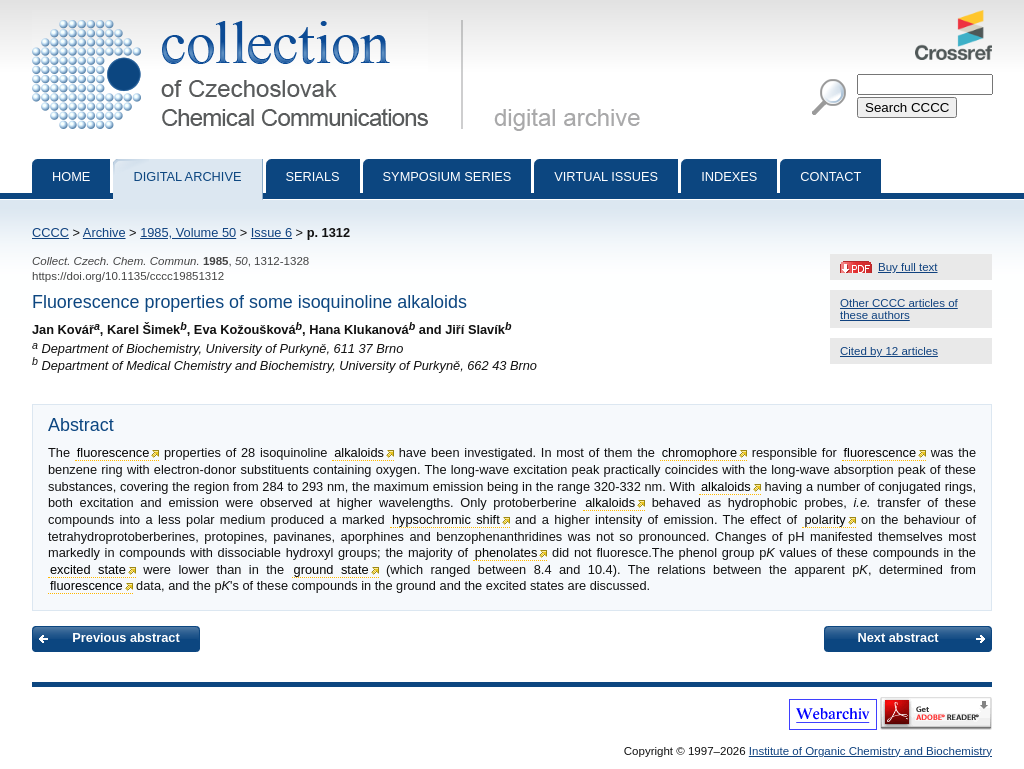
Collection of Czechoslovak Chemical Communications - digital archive (251, 18)
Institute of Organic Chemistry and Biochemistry (870, 751)
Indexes (729, 176)
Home (71, 176)
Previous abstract (125, 637)
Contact (830, 176)
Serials (313, 176)
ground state (331, 569)
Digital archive (187, 176)
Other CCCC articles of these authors (899, 309)
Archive (104, 232)
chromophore (699, 452)
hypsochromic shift (446, 519)
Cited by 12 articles (889, 351)
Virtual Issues (606, 176)
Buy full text (908, 267)
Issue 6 (271, 232)
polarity (824, 519)
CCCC (50, 232)
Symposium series (447, 176)
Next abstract (897, 637)
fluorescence (113, 452)
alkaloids (359, 452)
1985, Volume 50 (188, 232)
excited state (88, 569)
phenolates (506, 552)
